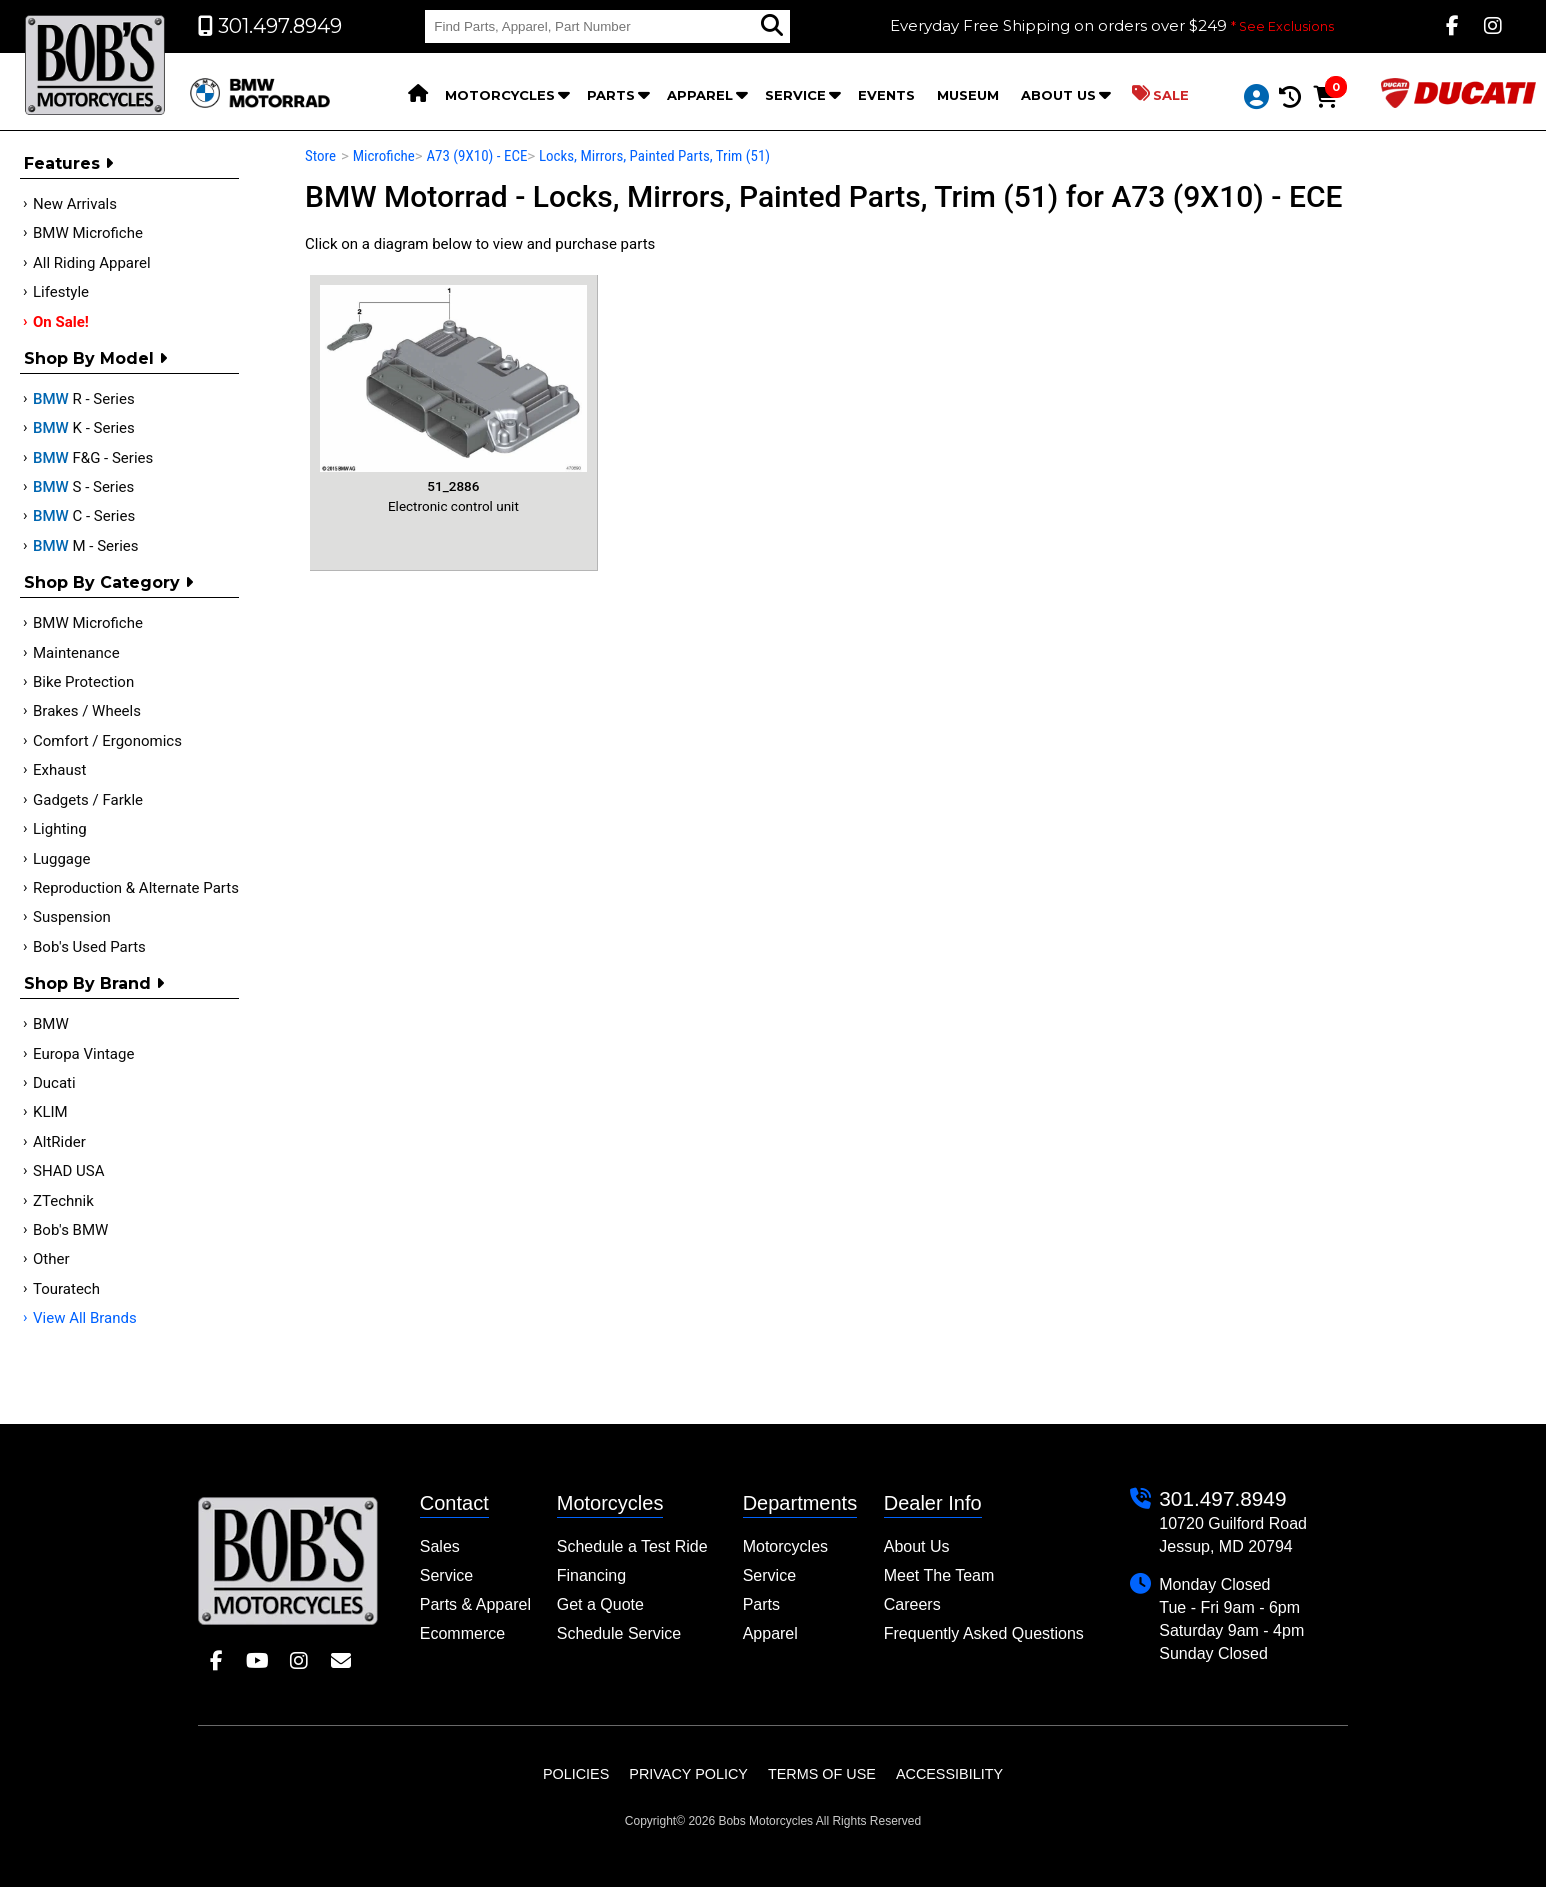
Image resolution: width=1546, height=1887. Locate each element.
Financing (591, 1575)
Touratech (66, 1289)
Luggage (61, 859)
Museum (968, 95)
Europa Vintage (83, 1054)
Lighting (60, 829)
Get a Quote (600, 1604)
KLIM (50, 1112)
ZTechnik (63, 1201)
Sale (1160, 94)
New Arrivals (75, 204)
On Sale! (61, 322)
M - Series (86, 546)
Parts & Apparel (475, 1604)
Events (886, 95)
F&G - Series (93, 458)
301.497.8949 (1222, 1498)
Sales (440, 1546)
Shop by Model (95, 358)
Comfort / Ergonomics (107, 741)
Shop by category (108, 582)
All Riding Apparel (92, 263)
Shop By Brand (94, 983)
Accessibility (949, 1774)
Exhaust (59, 770)
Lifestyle (61, 292)
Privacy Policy (688, 1774)
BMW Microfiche (88, 233)
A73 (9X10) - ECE (476, 156)
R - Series (84, 399)
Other (51, 1259)
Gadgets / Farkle (88, 800)
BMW (51, 1024)
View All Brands (85, 1318)
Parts (611, 95)
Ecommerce (462, 1633)
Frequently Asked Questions (984, 1633)
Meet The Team (939, 1575)
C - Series (84, 516)
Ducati (54, 1083)
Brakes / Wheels (87, 711)
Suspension (72, 917)
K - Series (84, 428)
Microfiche (384, 156)
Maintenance (76, 653)
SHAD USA (69, 1171)
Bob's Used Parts (89, 947)
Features (68, 163)
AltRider (59, 1142)
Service (795, 95)
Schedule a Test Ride (632, 1546)
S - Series (83, 487)
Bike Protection (83, 682)
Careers (912, 1604)
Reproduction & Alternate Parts (136, 888)
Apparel (700, 95)
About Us (1058, 95)
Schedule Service (619, 1633)
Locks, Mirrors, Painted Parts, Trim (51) (654, 156)
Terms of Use (822, 1774)
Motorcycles (500, 95)
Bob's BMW (70, 1230)
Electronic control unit (453, 399)
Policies (576, 1774)
